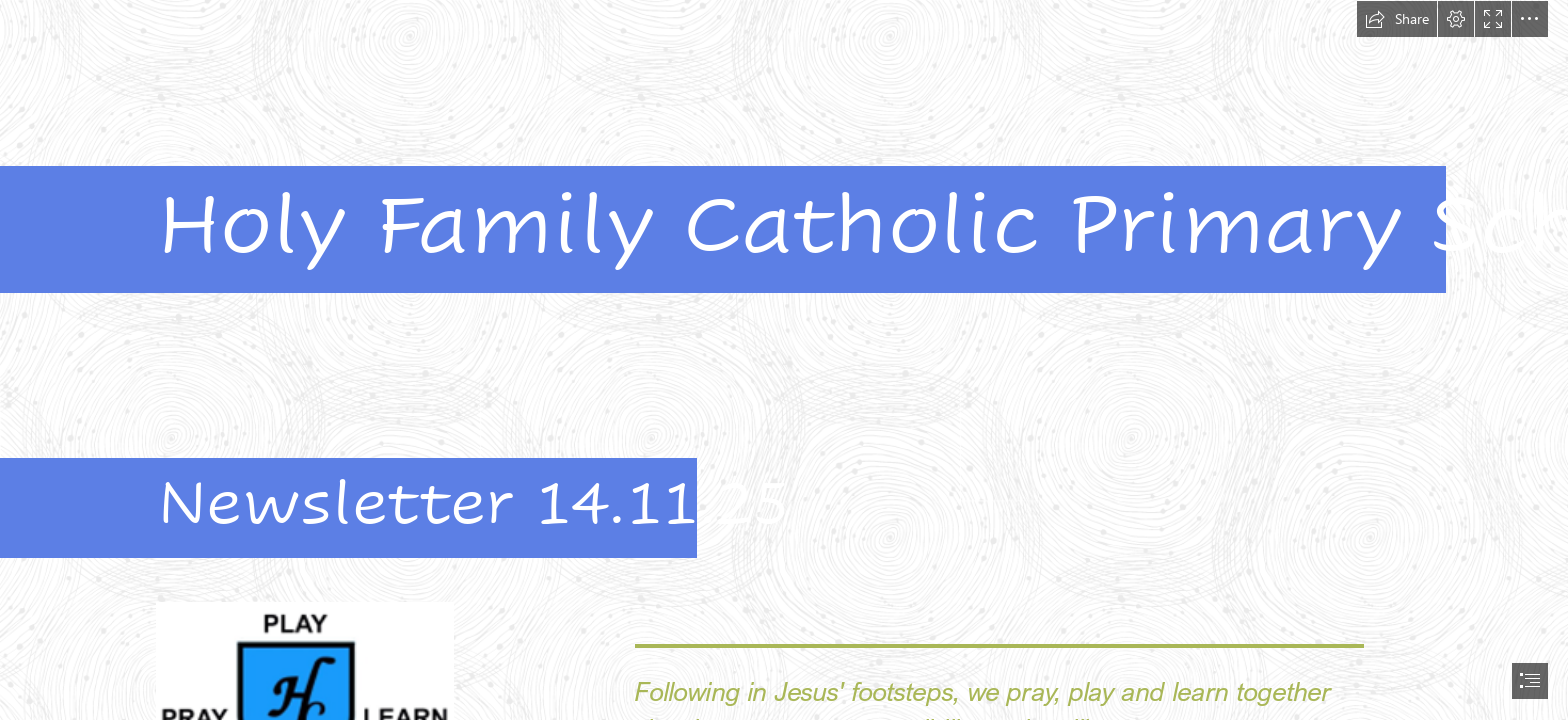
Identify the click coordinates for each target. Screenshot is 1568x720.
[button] (1397, 19)
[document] (784, 360)
